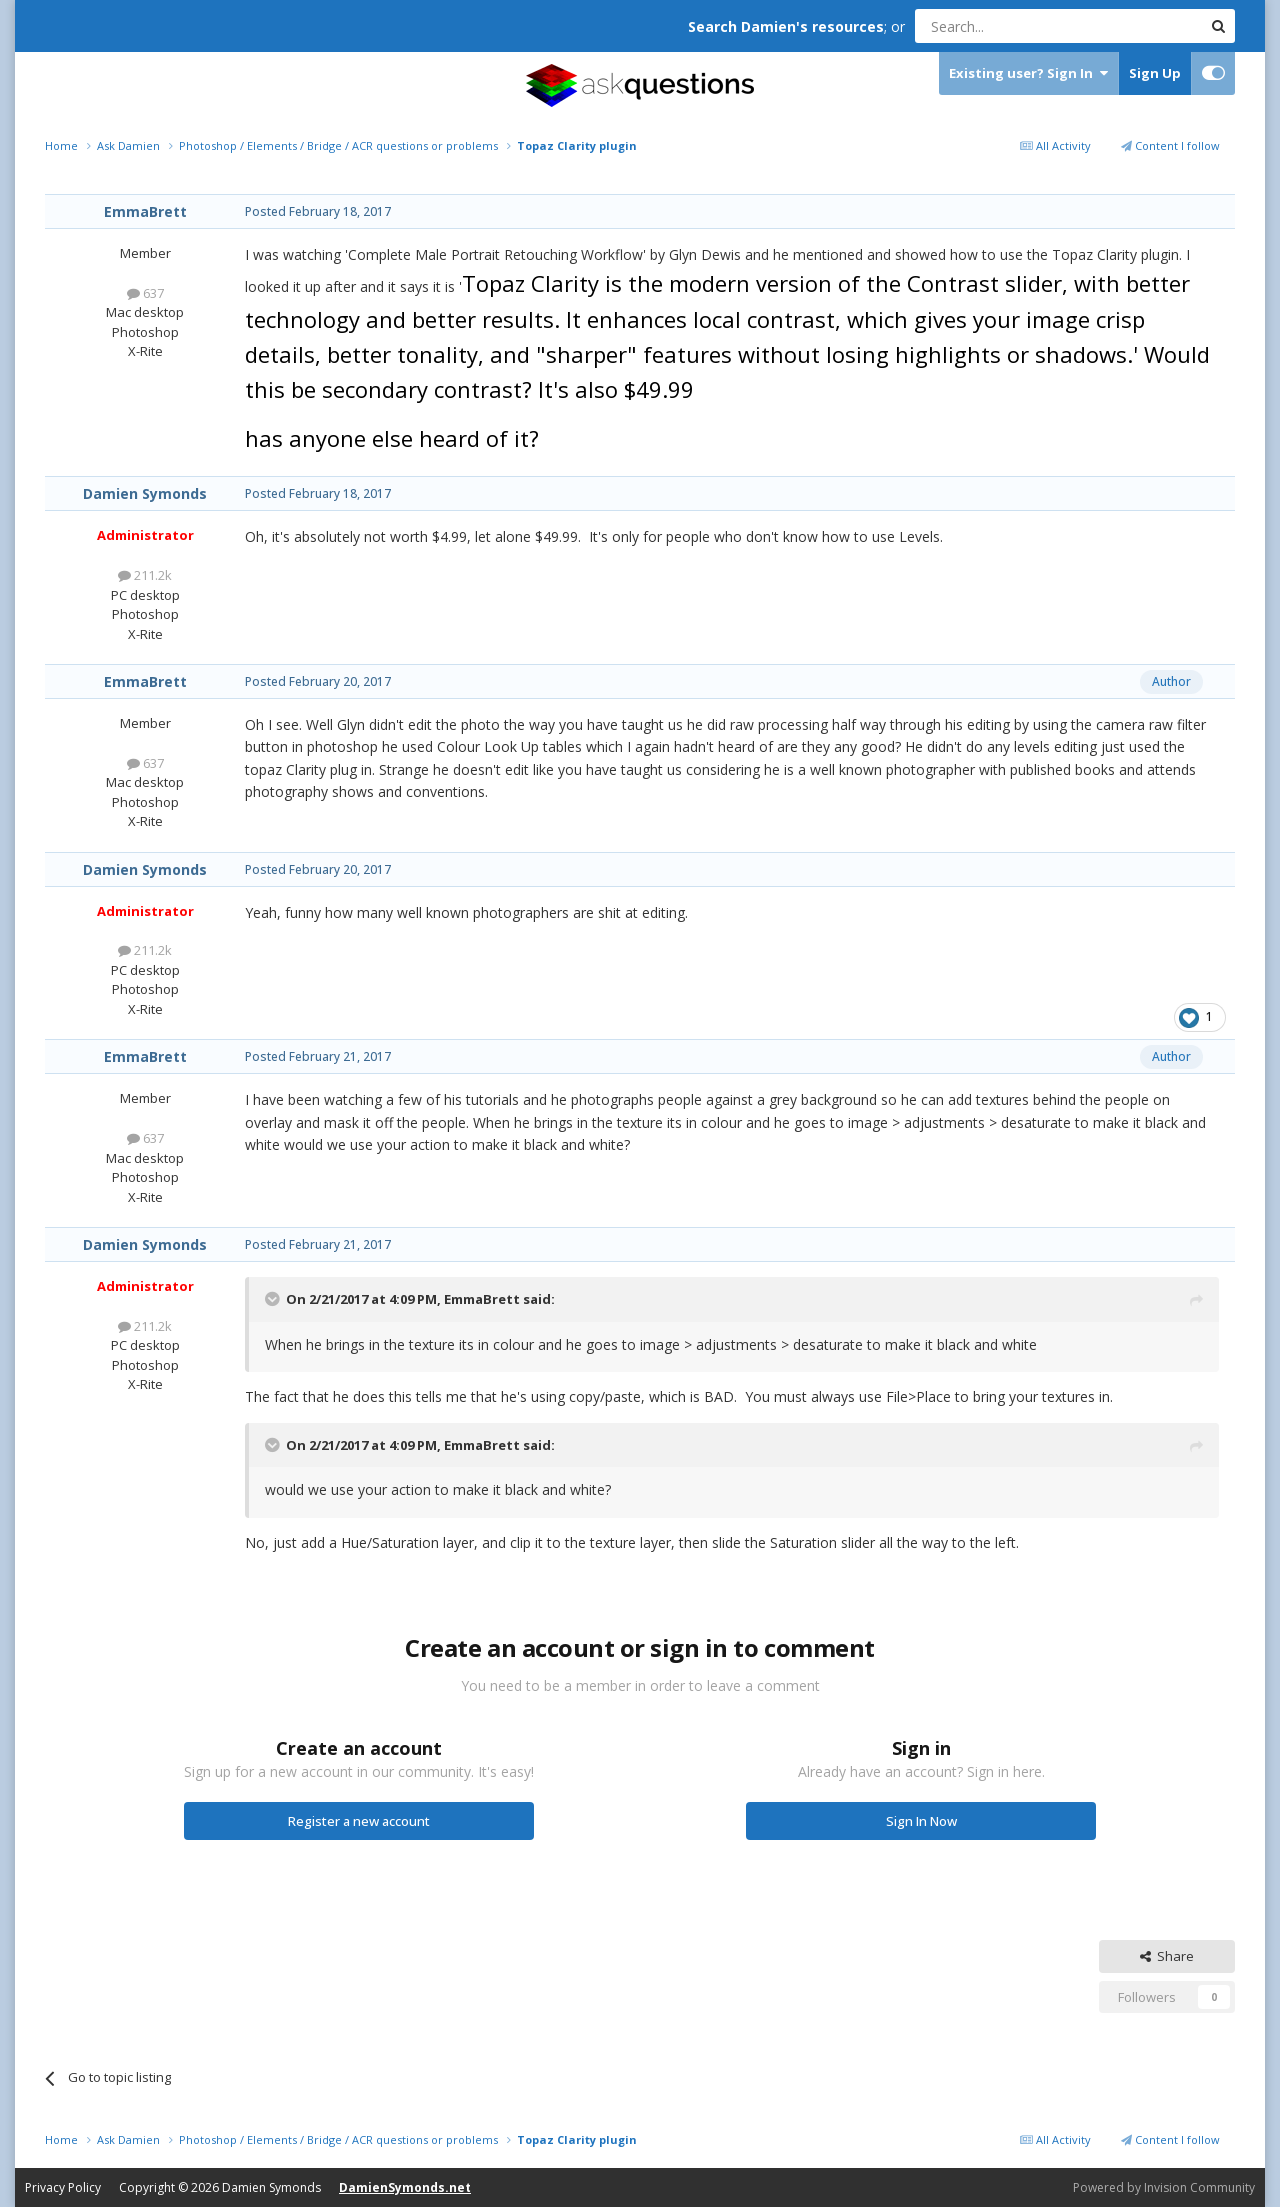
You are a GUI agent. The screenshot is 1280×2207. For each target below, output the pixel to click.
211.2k (145, 575)
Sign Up (1155, 73)
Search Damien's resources (786, 26)
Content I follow (1170, 145)
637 (145, 293)
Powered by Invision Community (1164, 2187)
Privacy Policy (63, 2187)
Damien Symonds (145, 493)
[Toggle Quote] (274, 1299)
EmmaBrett (145, 211)
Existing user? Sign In (1028, 73)
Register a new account (359, 1821)
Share (1167, 1956)
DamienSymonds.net (405, 2187)
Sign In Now (921, 1821)
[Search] (1009, 26)
